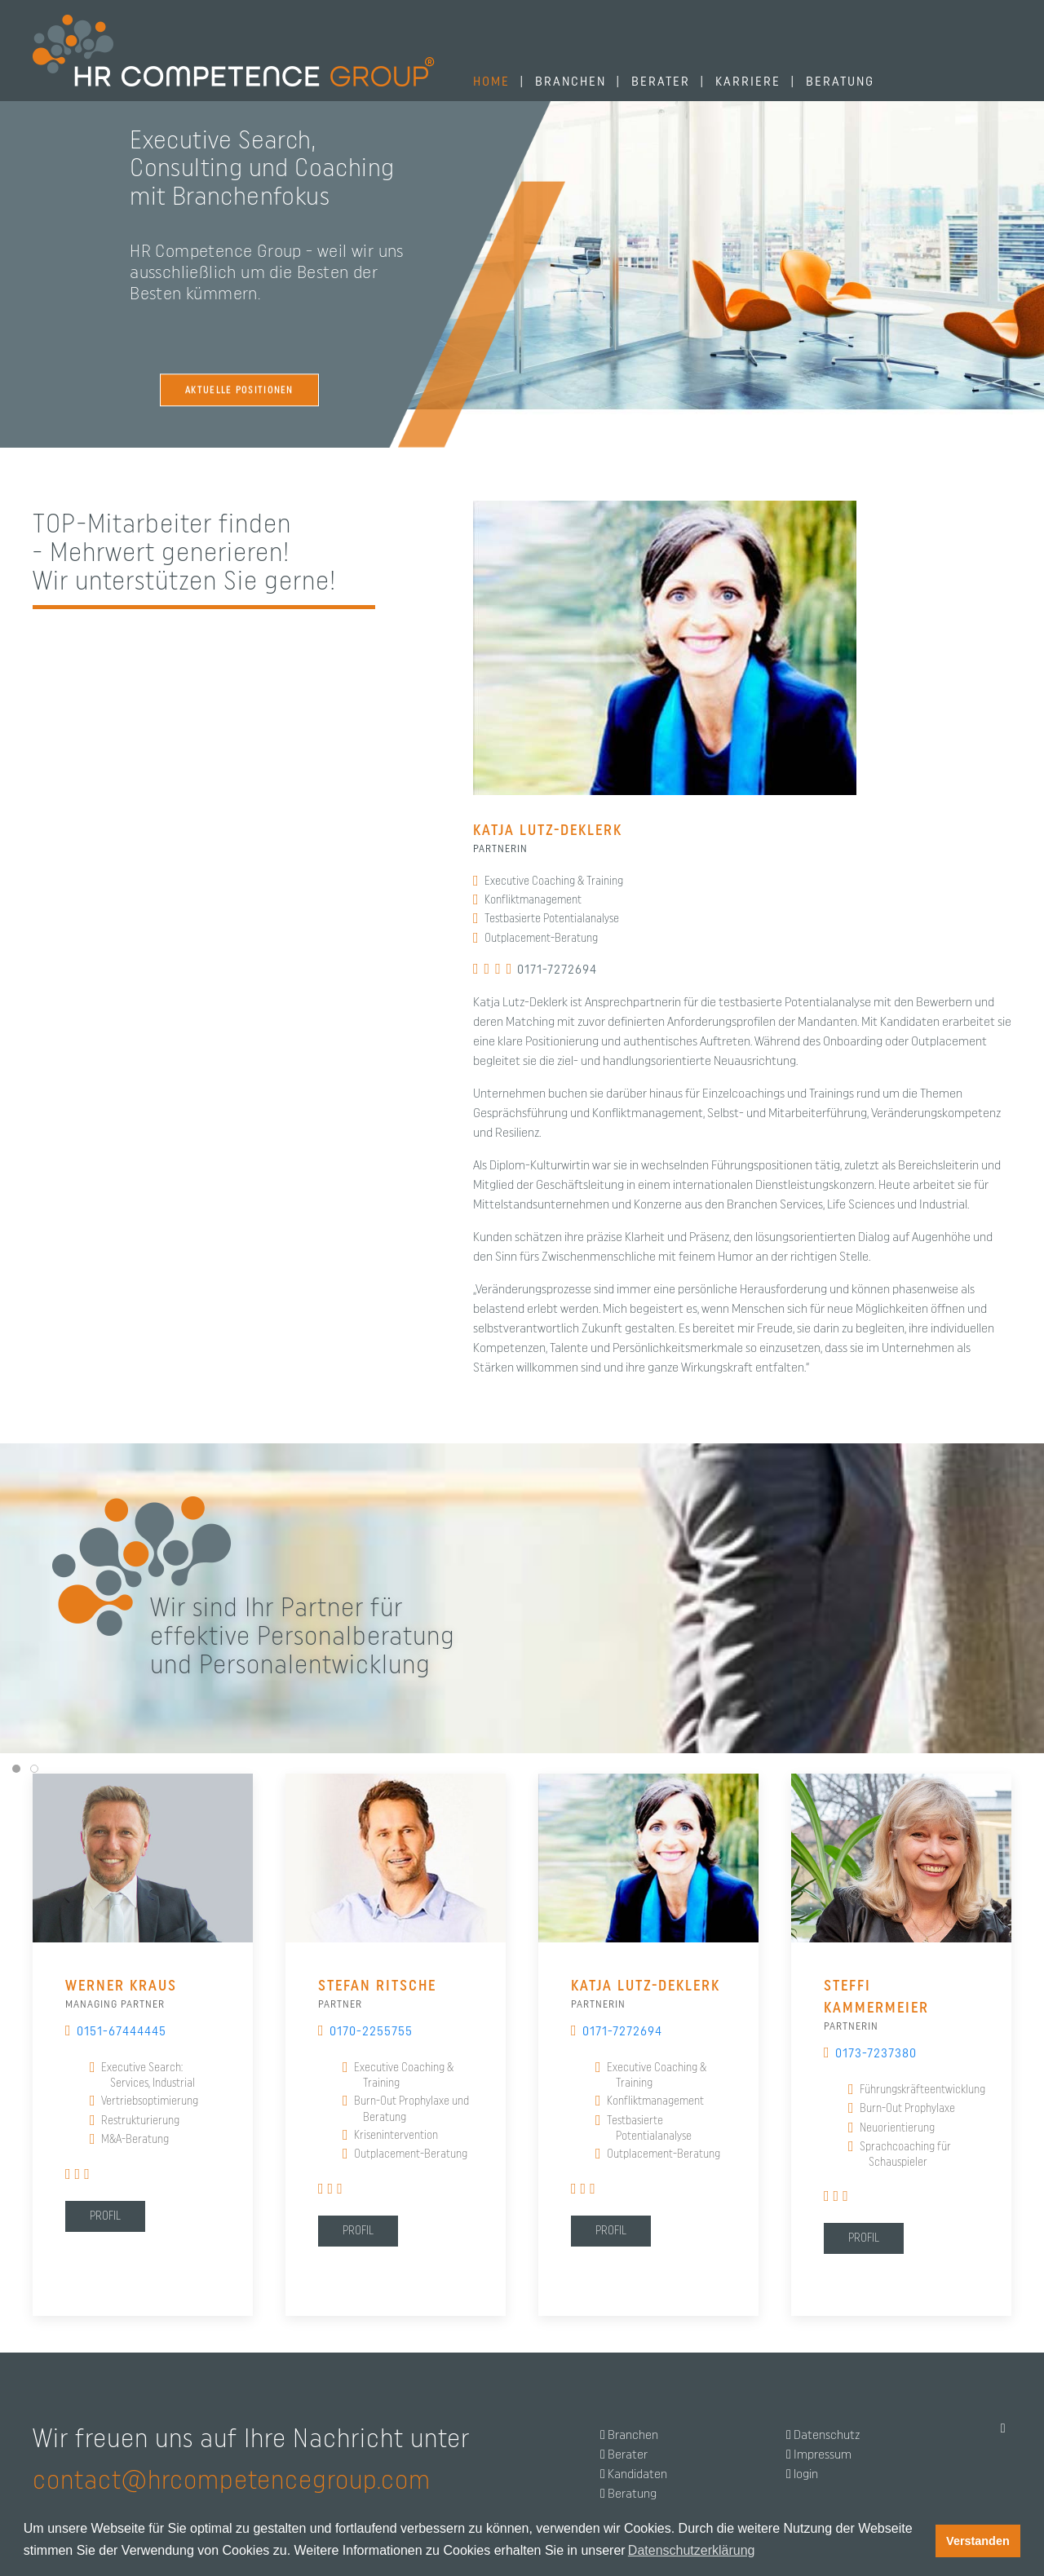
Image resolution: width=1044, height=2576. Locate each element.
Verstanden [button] (978, 2540)
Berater (628, 2454)
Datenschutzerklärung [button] (691, 2550)
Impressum (823, 2454)
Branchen (633, 2434)
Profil (105, 2216)
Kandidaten (637, 2474)
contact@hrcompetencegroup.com (232, 2481)
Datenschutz (827, 2434)
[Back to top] (1002, 2428)
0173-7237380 (876, 2053)
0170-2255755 (365, 2031)
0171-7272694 (552, 969)
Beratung (632, 2493)
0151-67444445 (115, 2031)
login (806, 2474)
